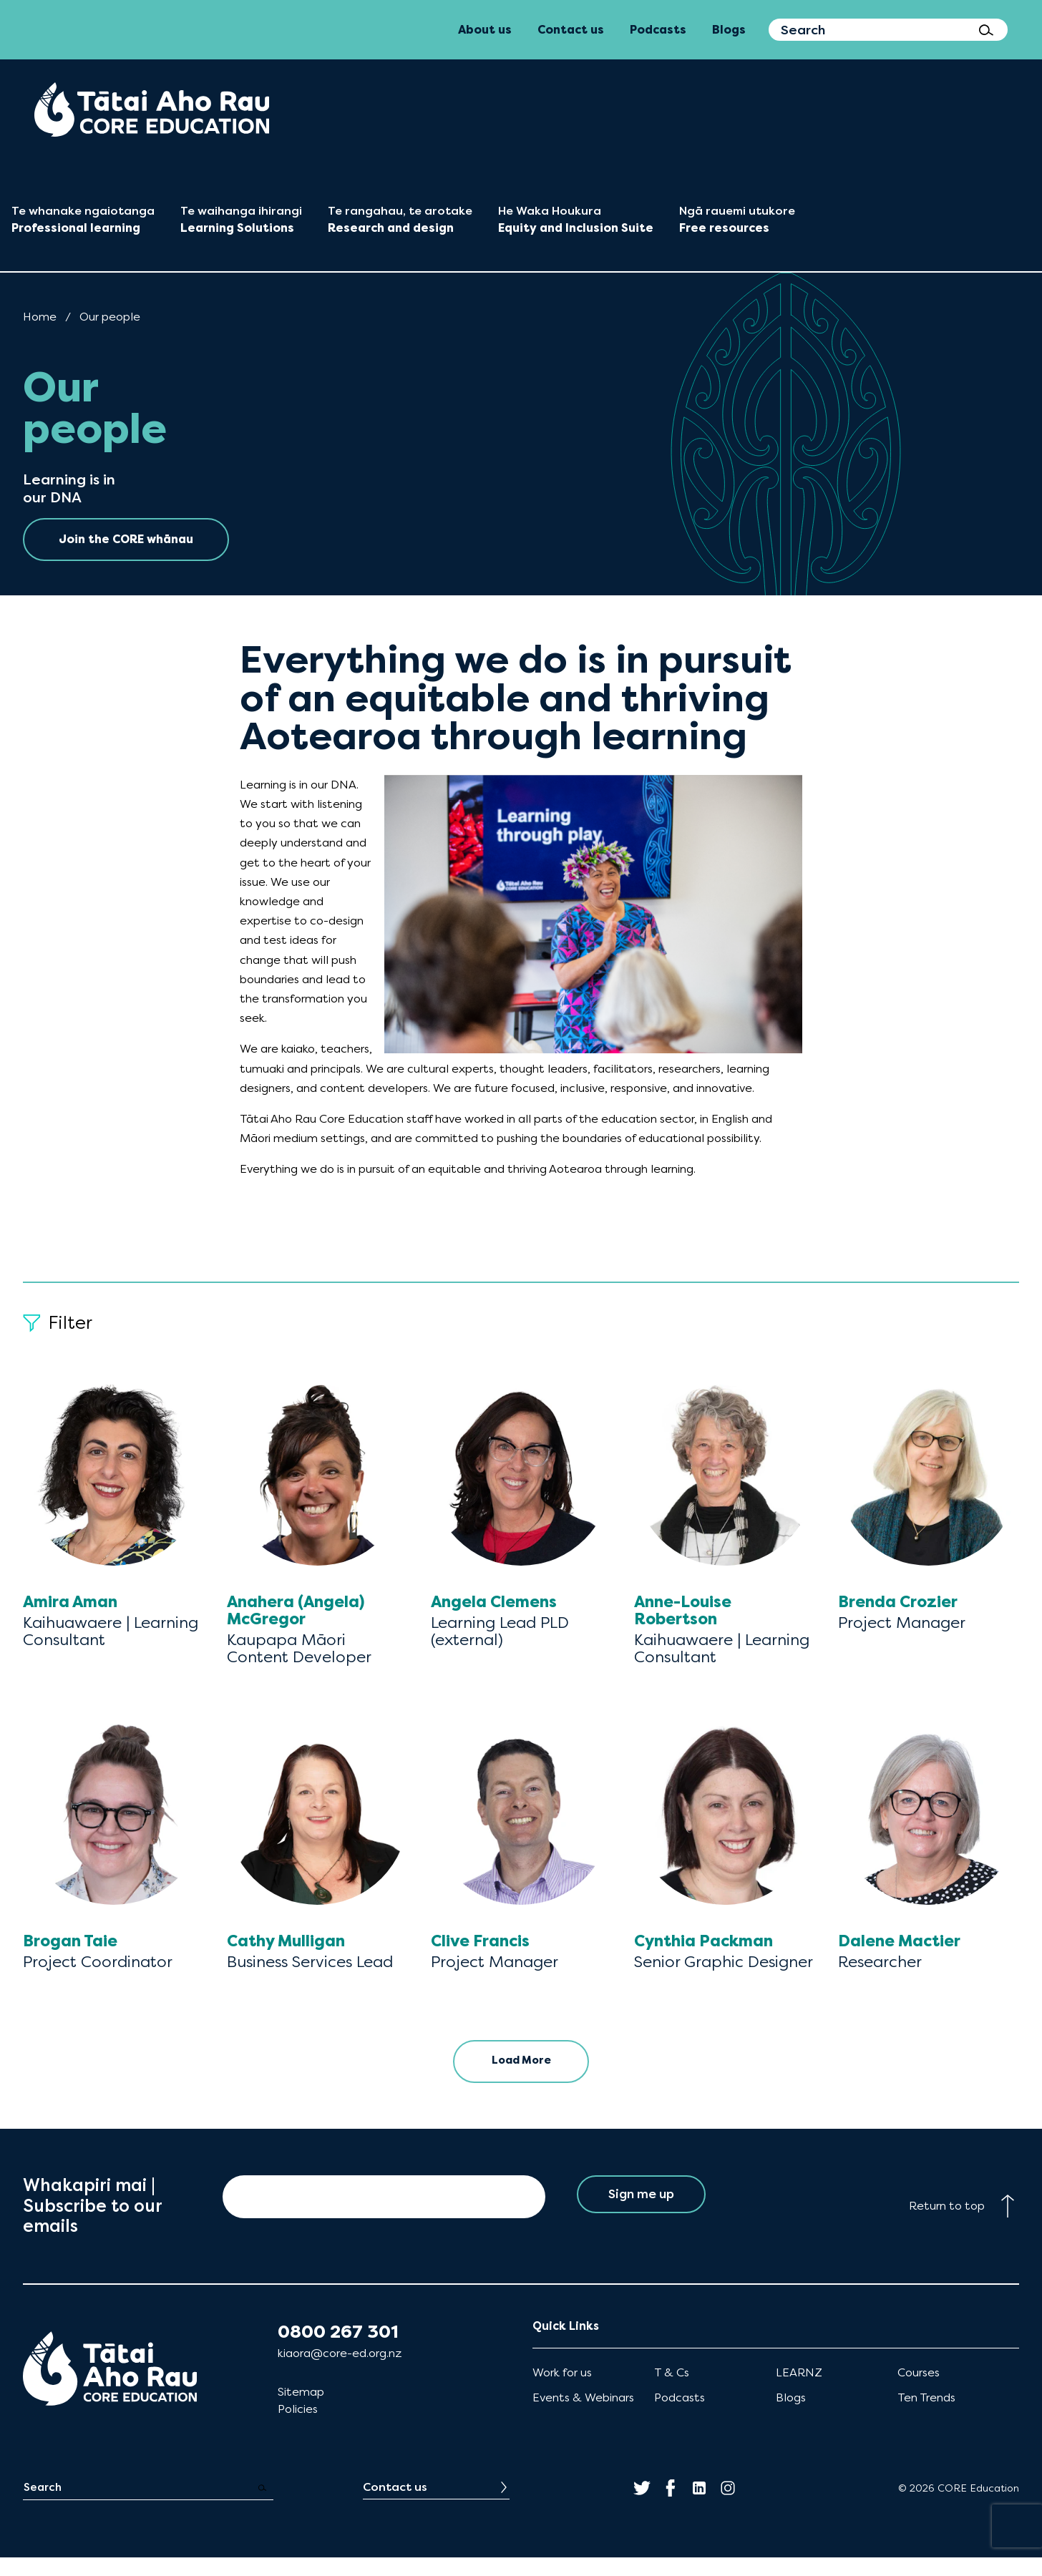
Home (40, 316)
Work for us (562, 2391)
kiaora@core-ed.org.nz (339, 2372)
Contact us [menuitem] (570, 29)
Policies (298, 2427)
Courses (918, 2391)
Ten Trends (926, 2416)
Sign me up (641, 2215)
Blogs (791, 2416)
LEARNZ (799, 2391)
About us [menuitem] (485, 29)
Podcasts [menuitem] (658, 29)
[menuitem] (151, 109)
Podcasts (679, 2416)
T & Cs (671, 2391)
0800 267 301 (338, 2351)
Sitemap (301, 2410)
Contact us (395, 2505)
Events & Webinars (583, 2416)
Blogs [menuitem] (729, 29)
